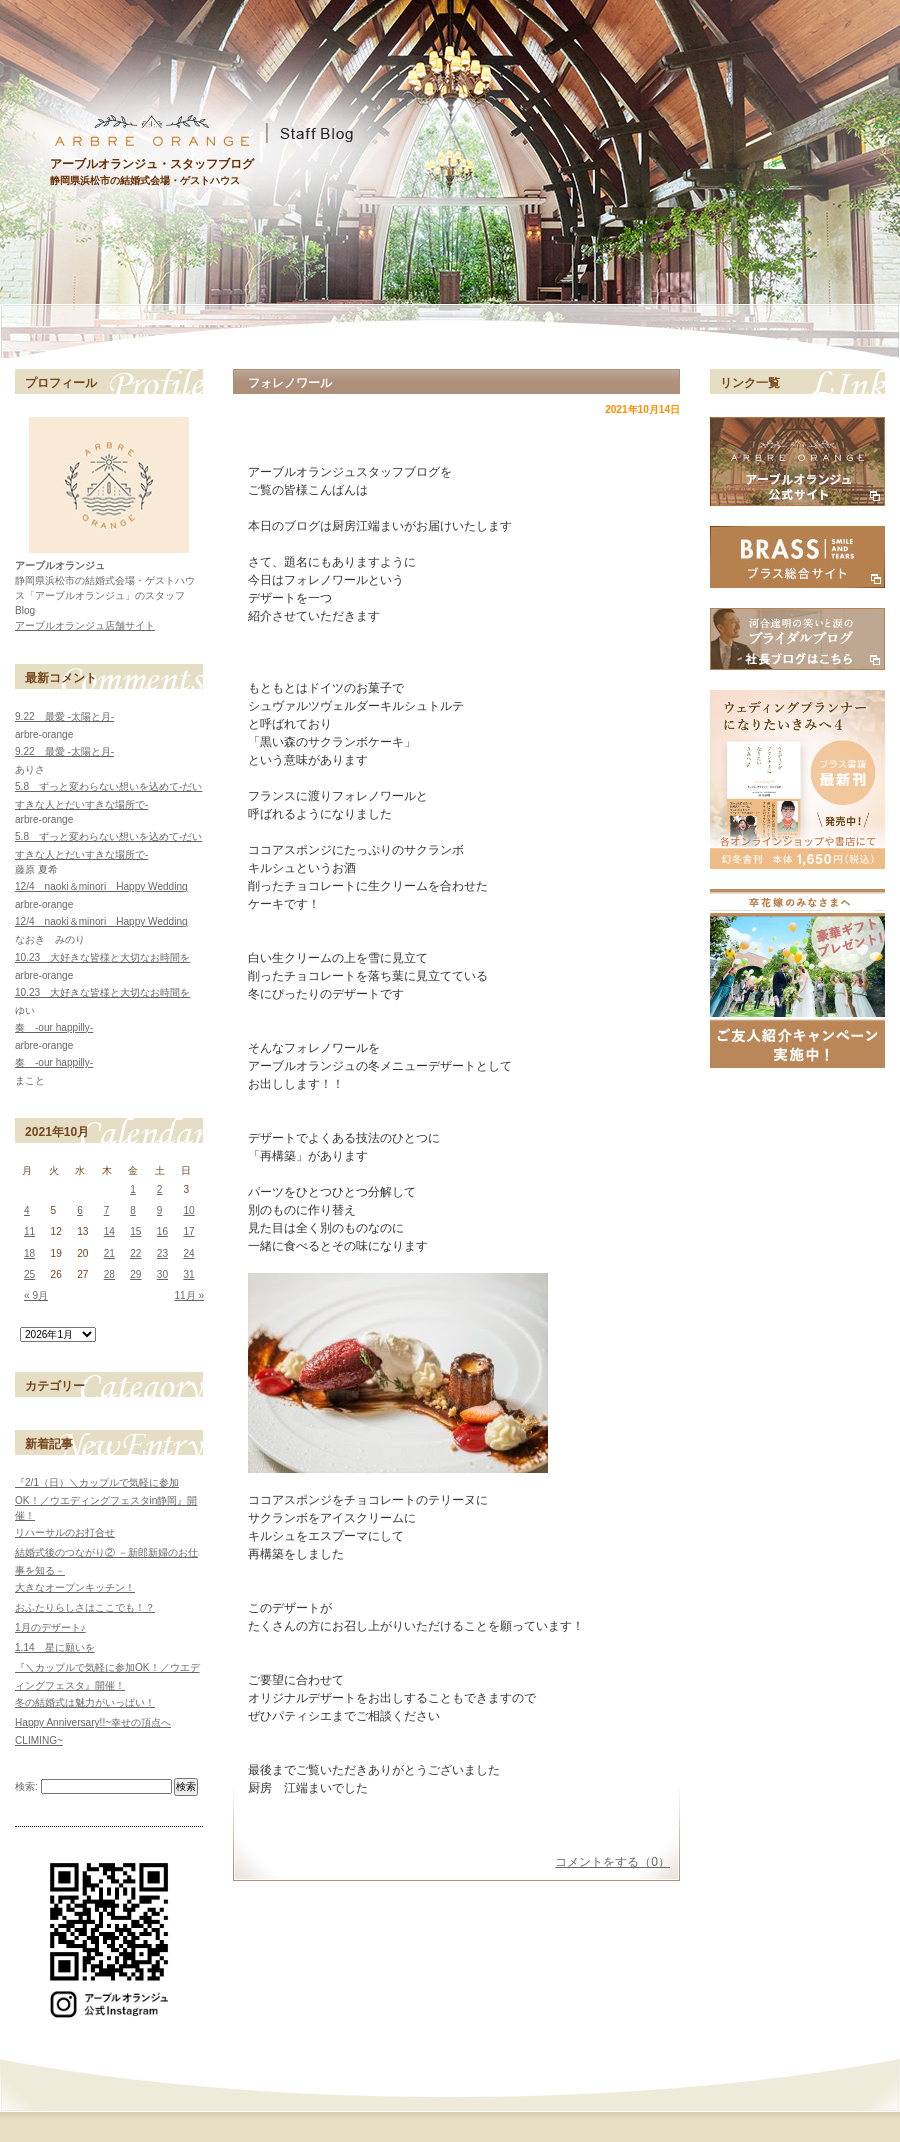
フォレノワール (290, 383)
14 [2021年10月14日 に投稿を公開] (109, 1231)
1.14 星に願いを (55, 1647)
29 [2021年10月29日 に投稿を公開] (135, 1274)
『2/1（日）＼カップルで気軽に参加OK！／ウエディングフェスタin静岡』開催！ (106, 1499)
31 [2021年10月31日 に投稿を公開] (188, 1274)
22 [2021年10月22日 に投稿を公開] (135, 1253)
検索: (26, 1786)
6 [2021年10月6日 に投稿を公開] (80, 1210)
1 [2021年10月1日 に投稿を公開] (133, 1189)
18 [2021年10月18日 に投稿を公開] (29, 1253)
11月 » (189, 1295)
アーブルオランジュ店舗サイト (85, 625)
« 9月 (36, 1295)
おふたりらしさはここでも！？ (85, 1607)
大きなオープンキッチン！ (75, 1587)
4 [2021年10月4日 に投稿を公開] (27, 1210)
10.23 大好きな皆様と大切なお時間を (102, 957)
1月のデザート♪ (50, 1627)
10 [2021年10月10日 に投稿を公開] (188, 1210)
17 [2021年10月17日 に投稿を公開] (188, 1231)
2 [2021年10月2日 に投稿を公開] (160, 1189)
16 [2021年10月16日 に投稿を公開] (162, 1231)
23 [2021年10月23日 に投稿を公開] (162, 1253)
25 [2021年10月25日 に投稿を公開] (29, 1274)
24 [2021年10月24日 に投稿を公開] (188, 1253)
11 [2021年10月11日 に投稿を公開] (29, 1231)
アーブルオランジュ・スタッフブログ (152, 164)
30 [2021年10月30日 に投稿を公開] (162, 1274)
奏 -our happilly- (54, 1027)
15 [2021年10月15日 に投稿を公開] (135, 1231)
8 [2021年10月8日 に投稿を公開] (133, 1210)
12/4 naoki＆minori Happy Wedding (101, 886)
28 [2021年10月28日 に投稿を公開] (109, 1274)
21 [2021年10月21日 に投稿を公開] (109, 1253)
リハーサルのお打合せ (65, 1532)
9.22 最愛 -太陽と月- (64, 716)
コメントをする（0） (612, 1862)
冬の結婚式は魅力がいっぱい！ (85, 1702)
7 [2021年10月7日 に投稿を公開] (107, 1210)
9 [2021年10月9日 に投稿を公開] (160, 1210)
